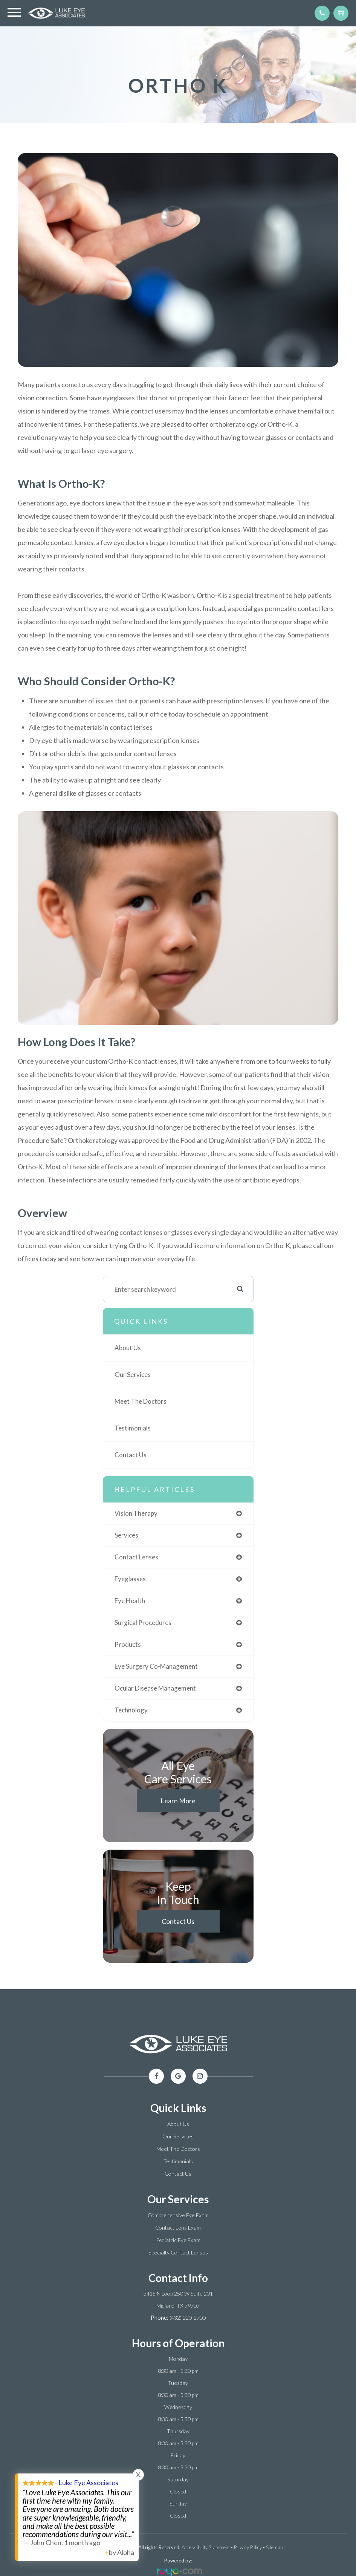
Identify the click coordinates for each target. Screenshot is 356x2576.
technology (131, 1710)
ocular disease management (155, 1688)
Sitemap (274, 2547)
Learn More (178, 1800)
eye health (130, 1601)
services (126, 1535)
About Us (128, 1348)
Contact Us (131, 1455)
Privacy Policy (248, 2547)
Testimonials (133, 1428)
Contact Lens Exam (178, 2227)
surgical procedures (143, 1622)
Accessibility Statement (206, 2547)
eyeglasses (130, 1579)
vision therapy (136, 1513)
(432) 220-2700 (188, 2317)
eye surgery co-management (156, 1666)
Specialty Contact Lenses (178, 2252)
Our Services (133, 1374)
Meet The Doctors (141, 1401)
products (128, 1644)
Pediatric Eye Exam (178, 2240)
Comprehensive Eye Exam (178, 2215)
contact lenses (136, 1557)
